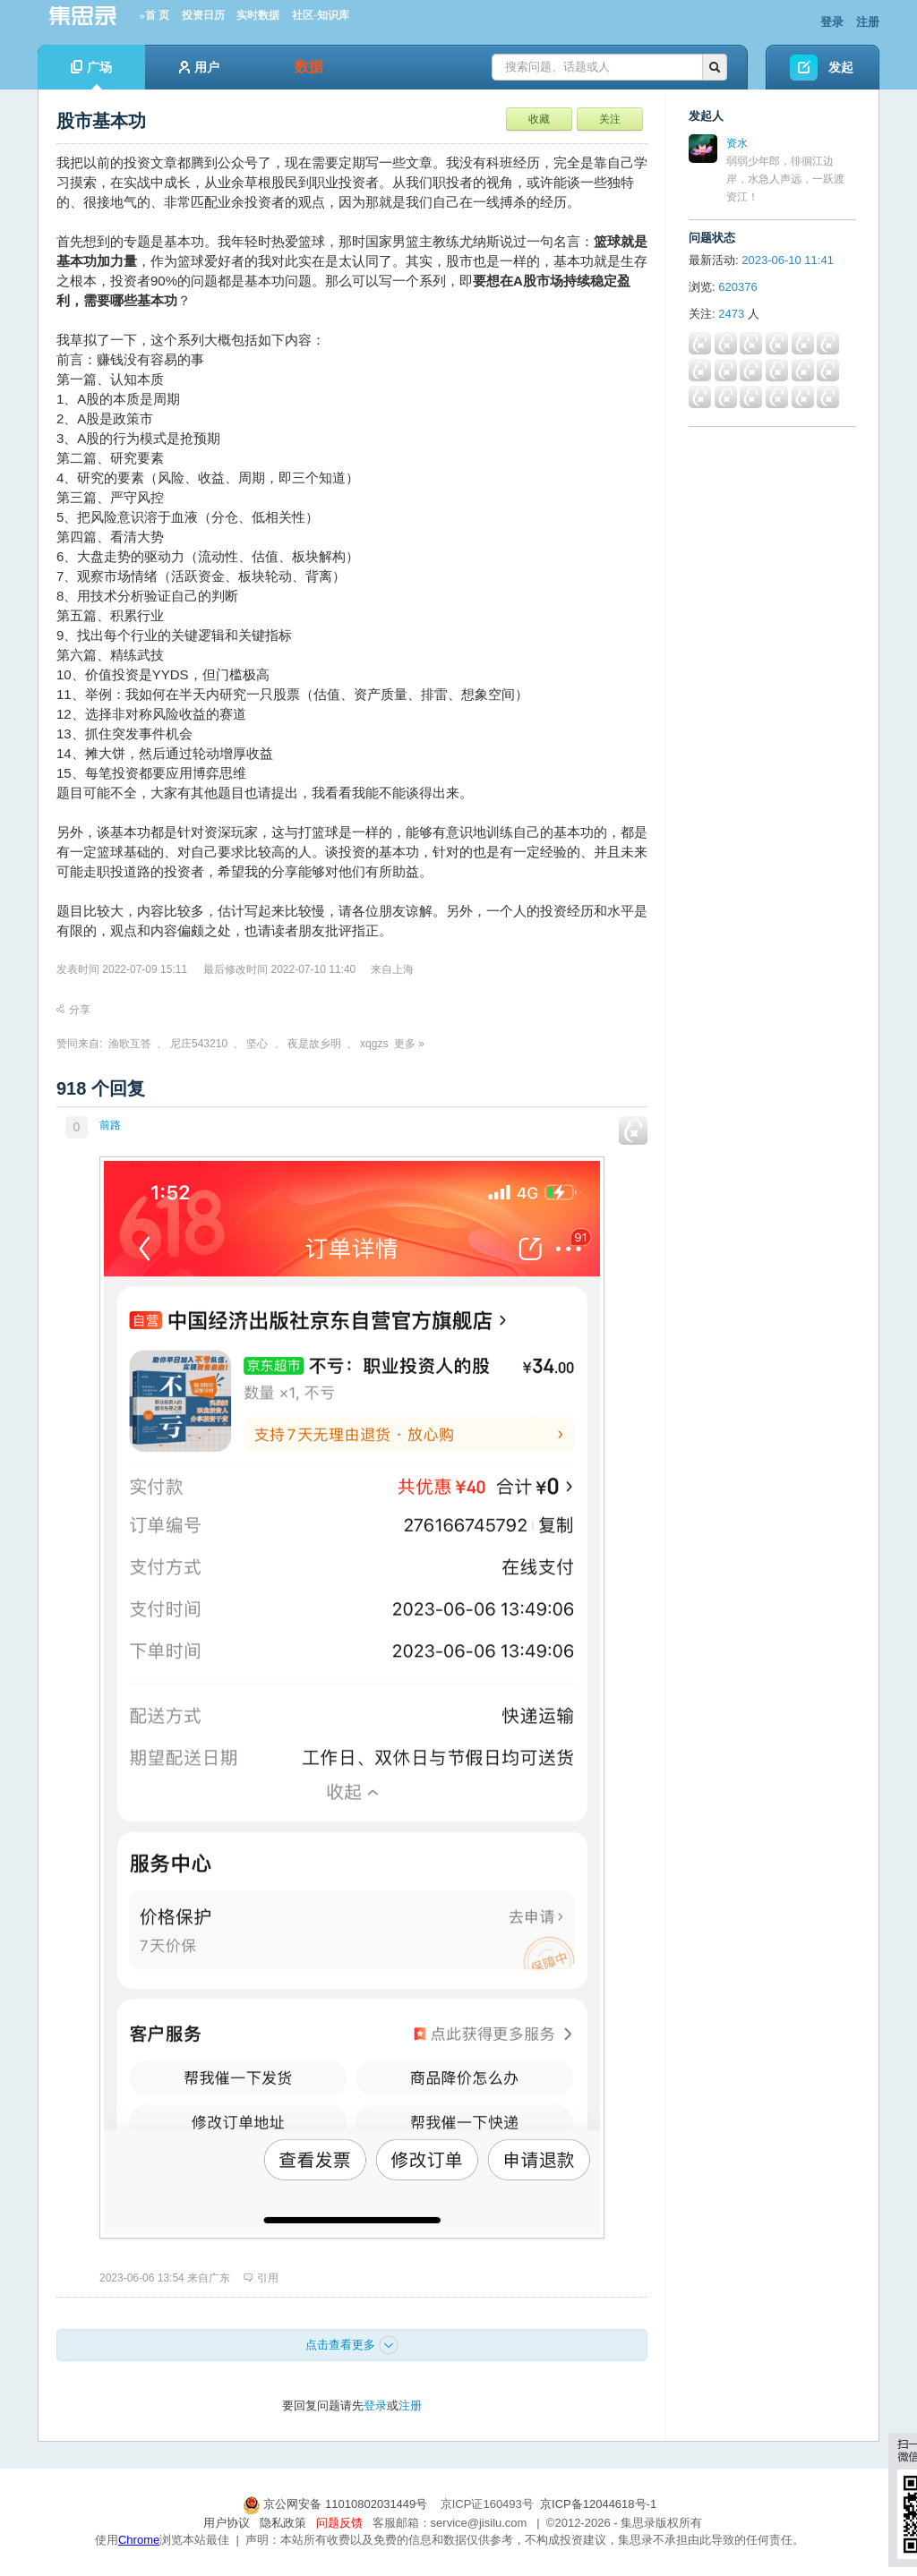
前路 (110, 1125)
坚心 (257, 1043)
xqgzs (374, 1043)
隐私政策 (283, 2522)
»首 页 (154, 15)
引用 (261, 2278)
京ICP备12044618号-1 (598, 2504)
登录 (832, 22)
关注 (610, 119)
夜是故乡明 (314, 1043)
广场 (91, 75)
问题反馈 (339, 2522)
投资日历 (203, 15)
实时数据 (257, 15)
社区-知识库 (320, 15)
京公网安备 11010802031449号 (337, 2504)
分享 (73, 1009)
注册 (867, 22)
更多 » (409, 1043)
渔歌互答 (129, 1043)
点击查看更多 (352, 2345)
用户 (199, 67)
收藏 (539, 119)
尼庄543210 (198, 1043)
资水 (737, 143)
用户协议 (226, 2522)
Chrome (138, 2539)
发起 (840, 67)
